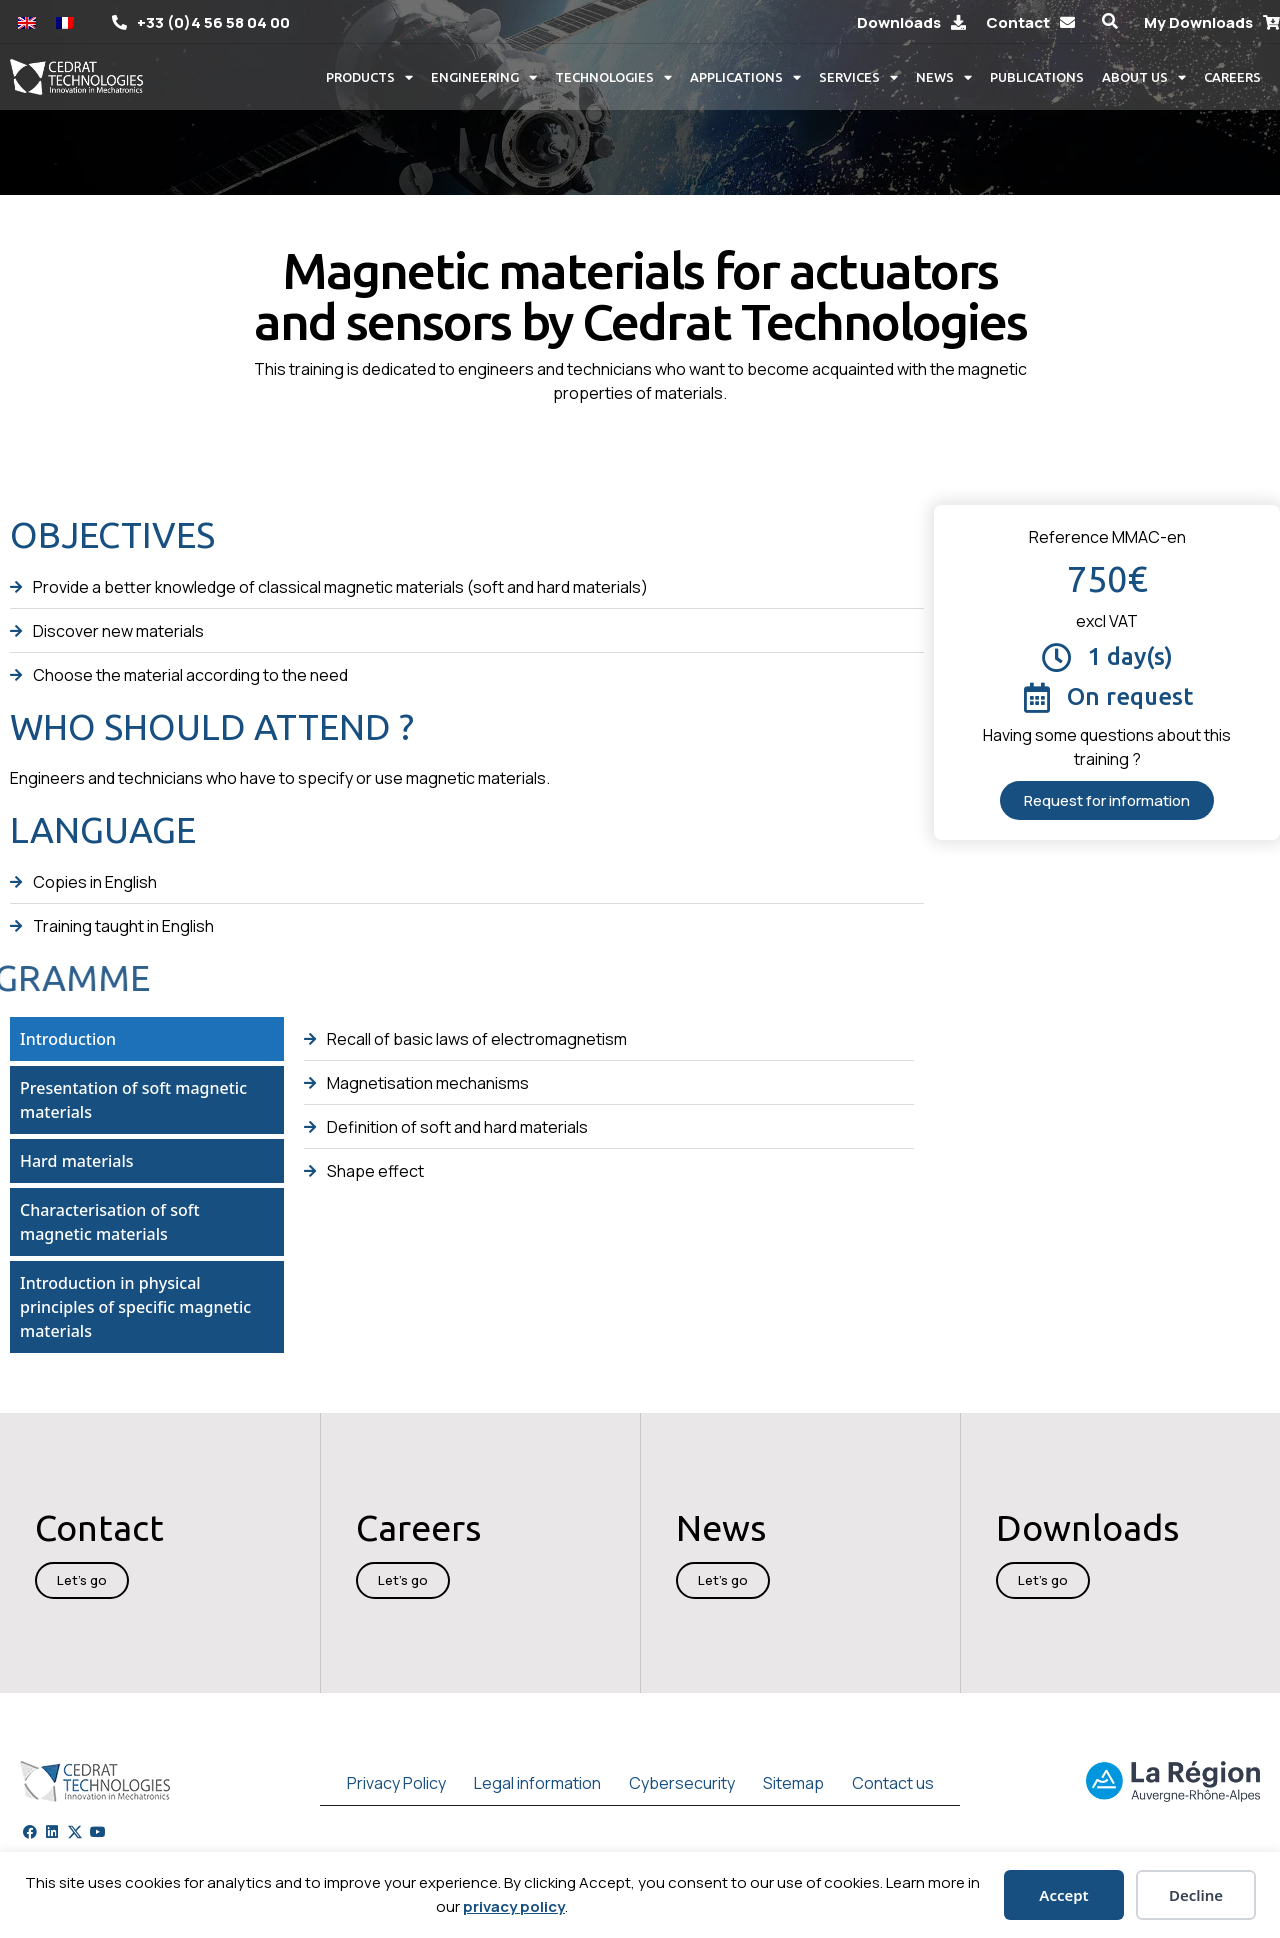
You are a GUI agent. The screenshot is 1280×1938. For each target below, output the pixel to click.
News (944, 77)
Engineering (484, 77)
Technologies (613, 77)
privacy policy (514, 1906)
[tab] (147, 1039)
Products (369, 77)
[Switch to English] (27, 21)
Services (858, 77)
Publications (1037, 77)
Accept (1063, 1895)
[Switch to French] (65, 21)
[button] (1109, 21)
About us (1144, 77)
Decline (1196, 1895)
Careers (1232, 77)
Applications (745, 77)
